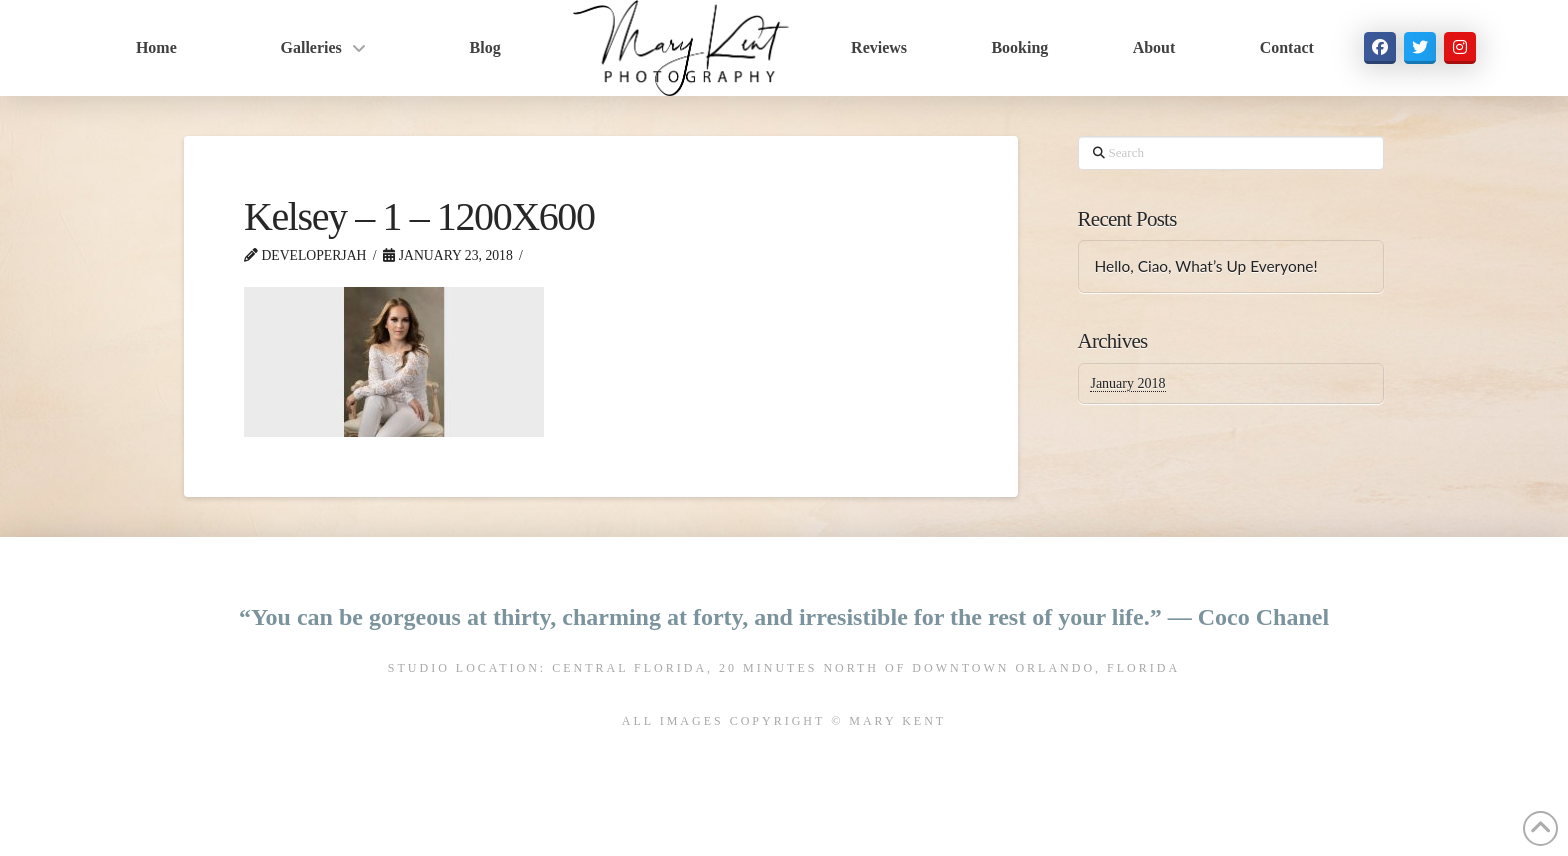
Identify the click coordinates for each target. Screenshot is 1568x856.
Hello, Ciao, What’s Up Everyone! (1205, 266)
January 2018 (1127, 383)
